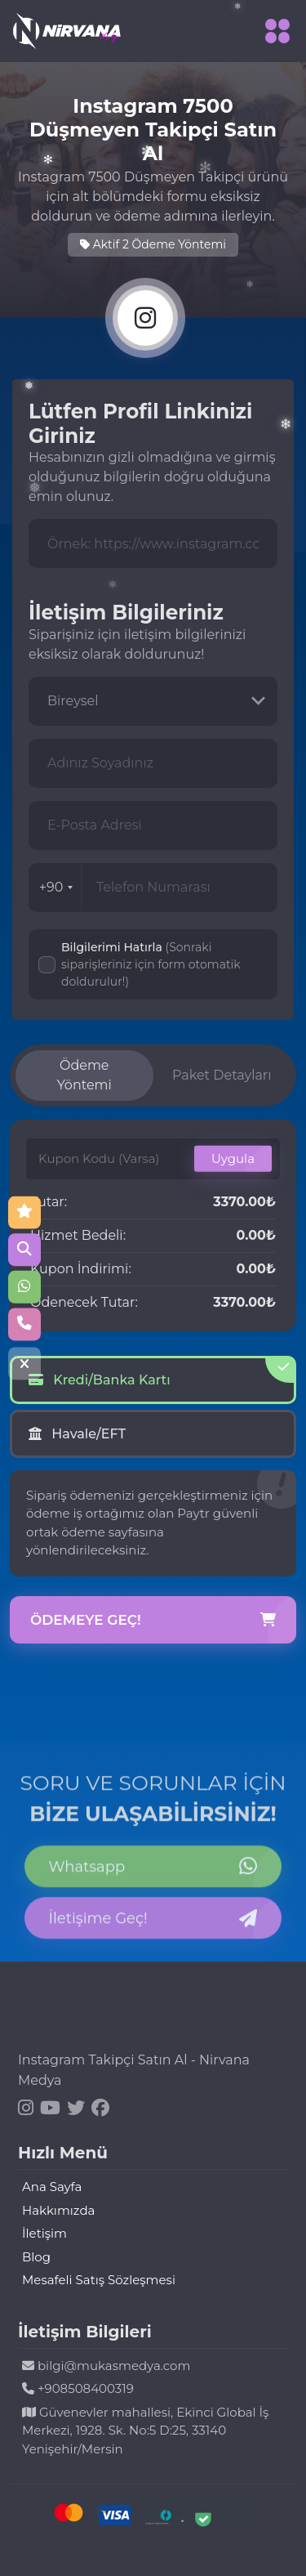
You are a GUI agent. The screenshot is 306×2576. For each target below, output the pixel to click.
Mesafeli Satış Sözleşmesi (98, 2280)
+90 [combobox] (56, 887)
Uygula (233, 1158)
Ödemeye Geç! (153, 1620)
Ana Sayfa (52, 2186)
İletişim (44, 2233)
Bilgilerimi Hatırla (151, 964)
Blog (36, 2257)
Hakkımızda (58, 2210)
